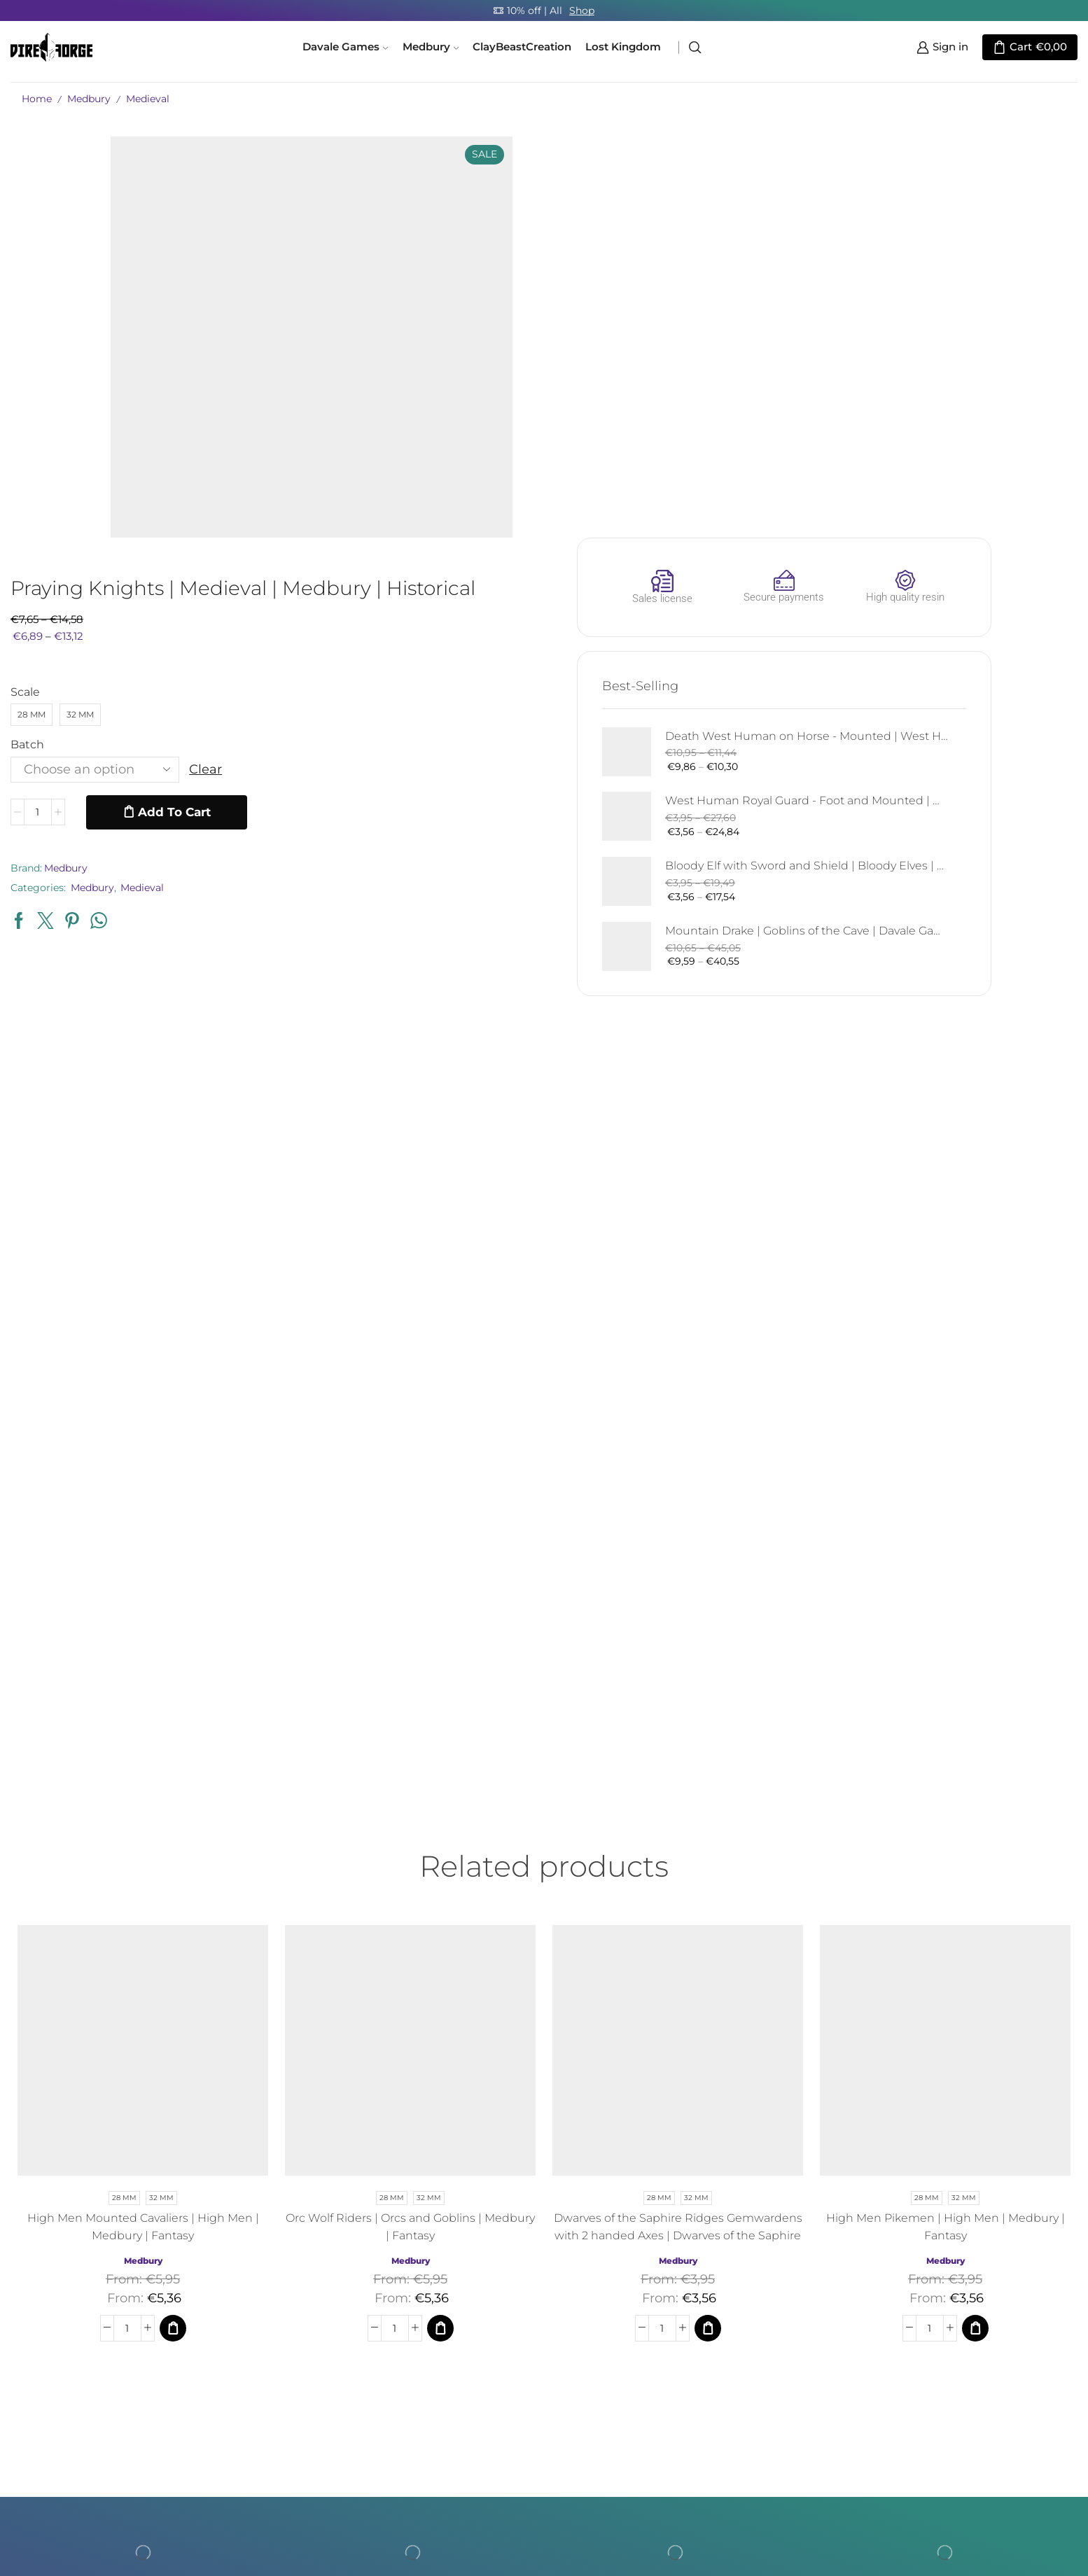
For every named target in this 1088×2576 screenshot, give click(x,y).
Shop (581, 10)
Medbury (431, 47)
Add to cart (555, 412)
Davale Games (345, 47)
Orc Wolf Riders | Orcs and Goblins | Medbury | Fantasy (410, 1827)
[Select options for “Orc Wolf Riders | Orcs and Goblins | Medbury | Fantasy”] (440, 1928)
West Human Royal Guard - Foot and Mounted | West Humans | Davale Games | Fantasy (974, 401)
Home (37, 98)
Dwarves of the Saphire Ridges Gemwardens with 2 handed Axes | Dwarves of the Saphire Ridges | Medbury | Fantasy (678, 1836)
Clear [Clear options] (586, 370)
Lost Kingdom (623, 47)
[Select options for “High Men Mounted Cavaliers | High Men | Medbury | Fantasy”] (173, 1928)
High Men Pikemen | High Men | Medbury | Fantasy (945, 1827)
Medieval (147, 98)
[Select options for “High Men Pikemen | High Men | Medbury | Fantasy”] (975, 1928)
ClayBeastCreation (522, 47)
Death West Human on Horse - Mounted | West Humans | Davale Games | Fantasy (974, 336)
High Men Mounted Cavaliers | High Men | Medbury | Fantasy (143, 1827)
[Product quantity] (418, 413)
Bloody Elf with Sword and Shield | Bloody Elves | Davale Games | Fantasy (974, 466)
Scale (406, 292)
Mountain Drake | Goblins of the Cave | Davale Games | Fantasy (974, 531)
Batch (408, 344)
